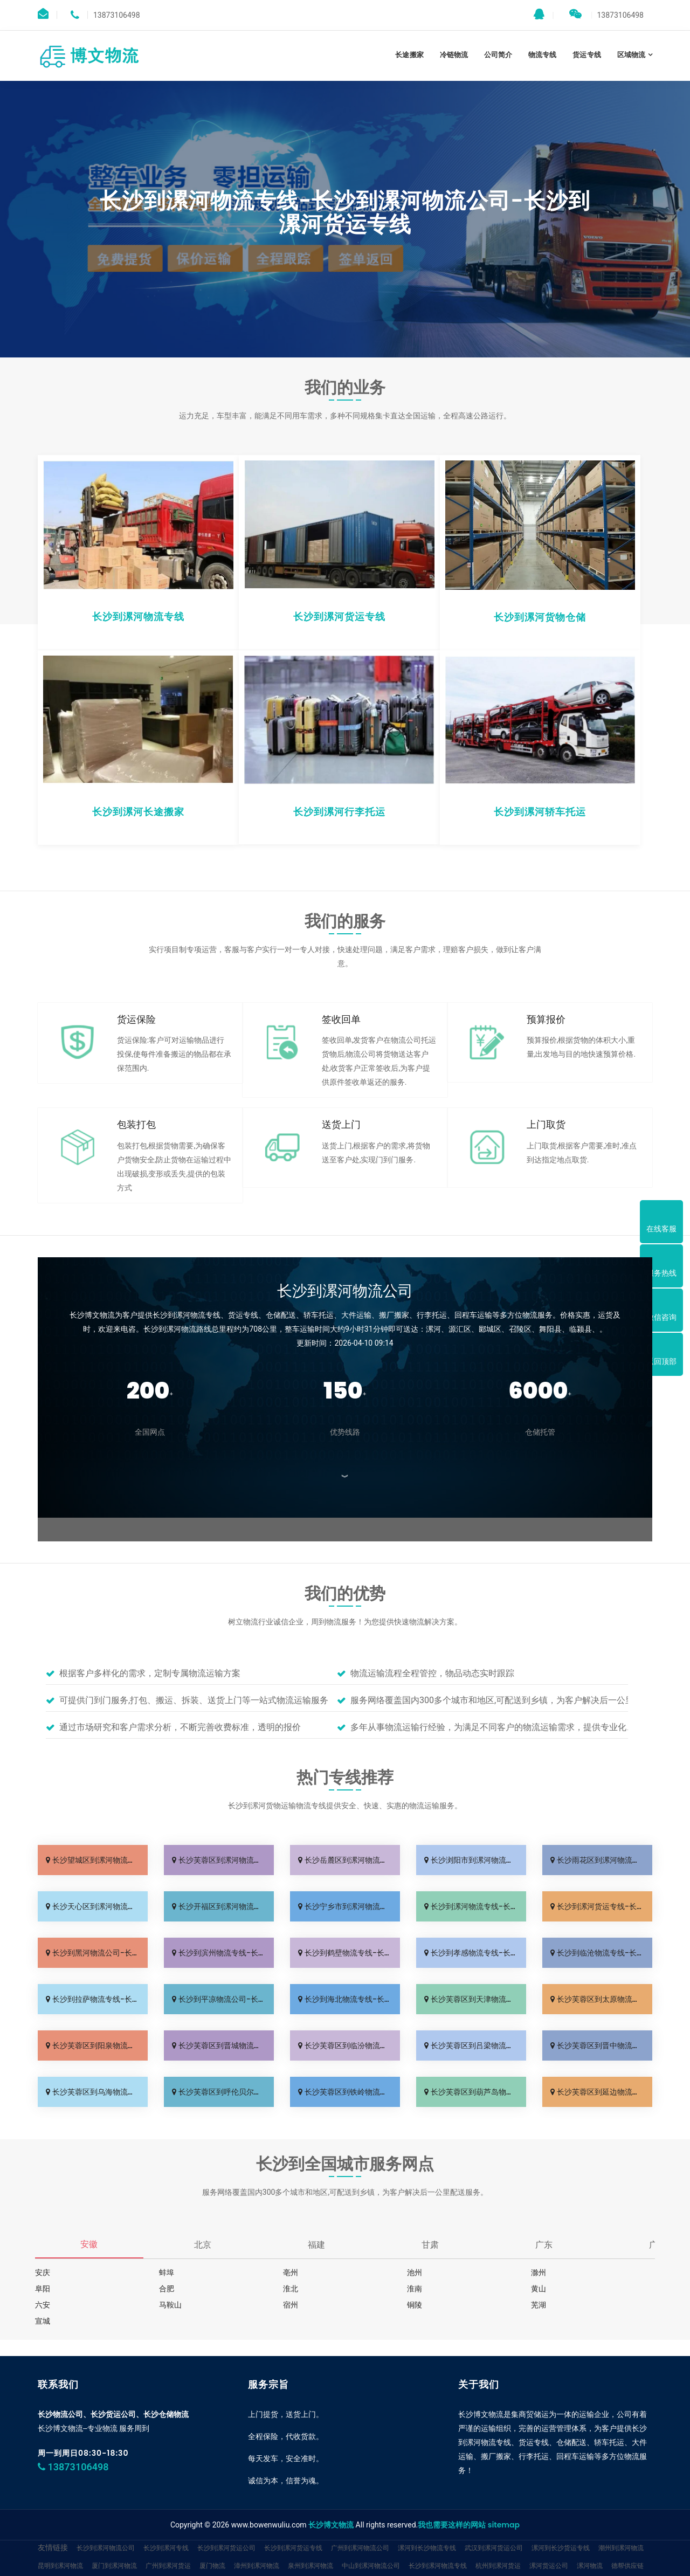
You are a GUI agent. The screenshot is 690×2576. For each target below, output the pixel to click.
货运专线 (586, 55)
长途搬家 (409, 55)
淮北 (290, 2288)
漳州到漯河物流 (256, 2565)
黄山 (538, 2288)
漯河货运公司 (548, 2565)
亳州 (290, 2272)
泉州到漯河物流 (310, 2565)
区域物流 (631, 55)
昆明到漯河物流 (60, 2565)
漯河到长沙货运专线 (561, 2547)
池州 (414, 2272)
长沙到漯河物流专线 (438, 2565)
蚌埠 (166, 2272)
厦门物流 (212, 2565)
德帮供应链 (627, 2565)
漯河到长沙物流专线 (427, 2547)
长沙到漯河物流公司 (106, 2547)
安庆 (42, 2272)
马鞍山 (170, 2304)
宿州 (290, 2304)
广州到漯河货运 (168, 2565)
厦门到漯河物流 (114, 2565)
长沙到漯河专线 (166, 2547)
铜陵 (414, 2304)
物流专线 (542, 55)
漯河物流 (590, 2565)
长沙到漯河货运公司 (226, 2547)
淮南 (414, 2288)
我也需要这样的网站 (452, 2524)
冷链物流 (454, 55)
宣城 (42, 2321)
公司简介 (498, 55)
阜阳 (42, 2288)
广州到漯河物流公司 (360, 2547)
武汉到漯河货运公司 (494, 2547)
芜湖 (538, 2304)
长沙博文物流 (331, 2524)
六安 (42, 2304)
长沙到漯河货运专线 (293, 2547)
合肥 (166, 2288)
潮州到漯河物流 (621, 2547)
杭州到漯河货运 (498, 2565)
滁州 (538, 2272)
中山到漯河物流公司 (371, 2565)
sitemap (504, 2524)
